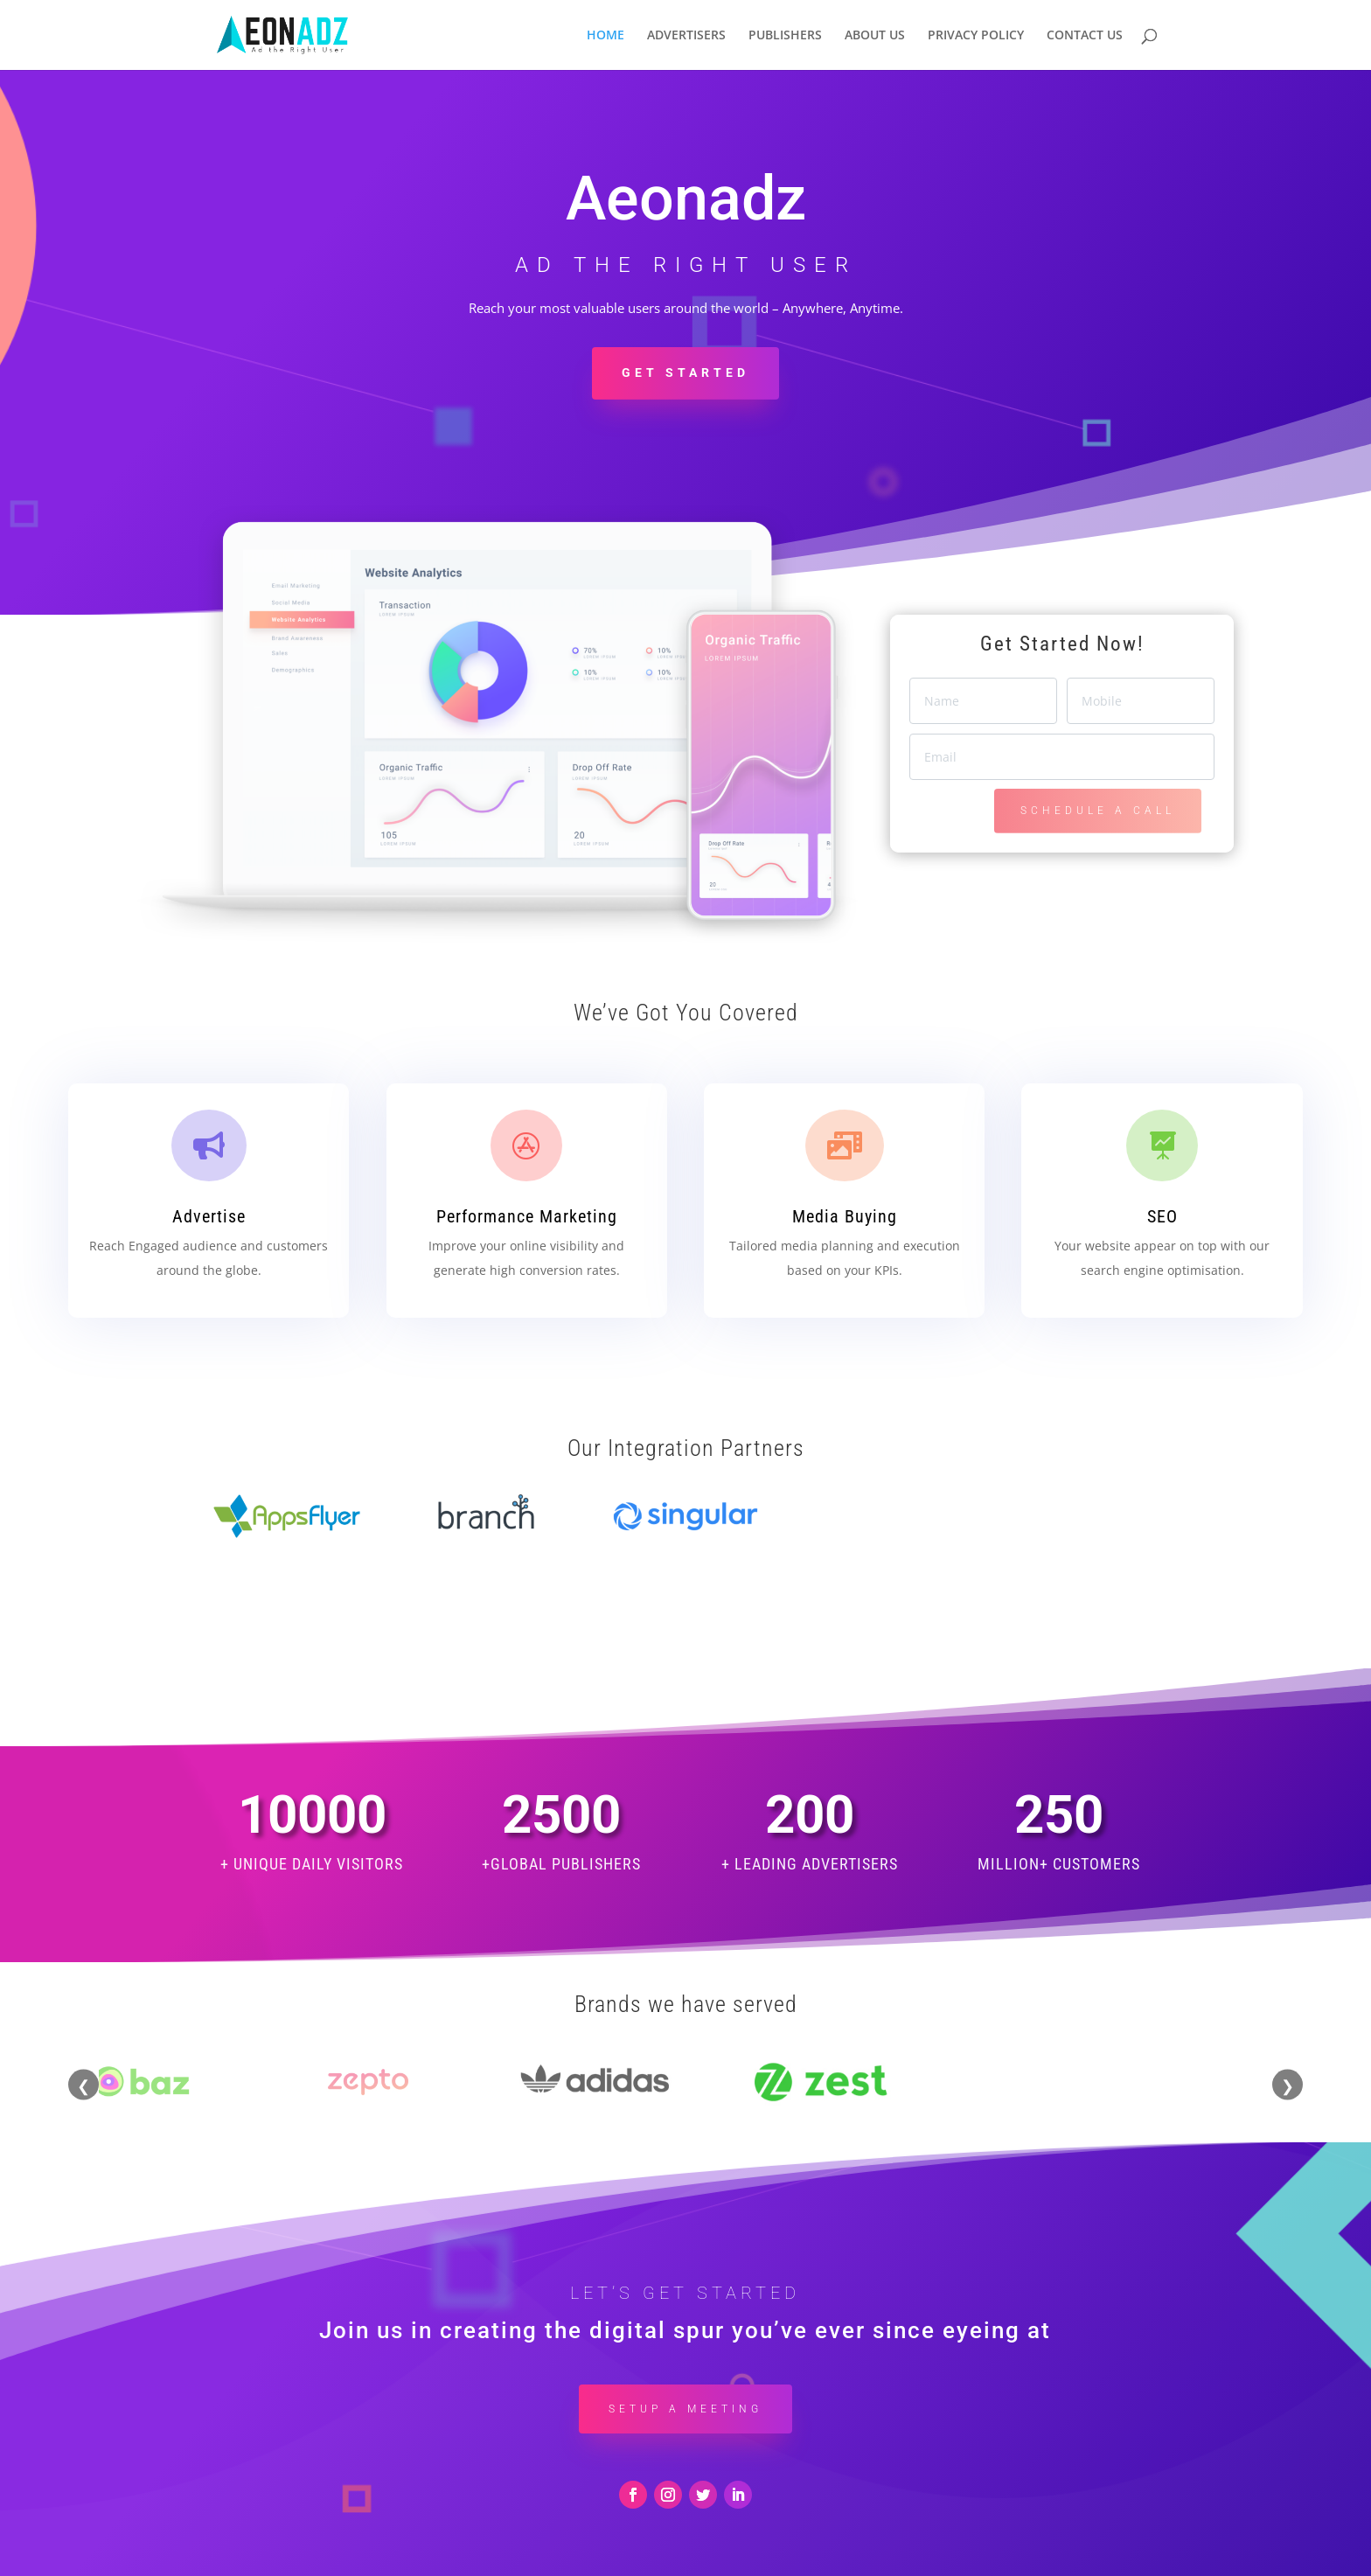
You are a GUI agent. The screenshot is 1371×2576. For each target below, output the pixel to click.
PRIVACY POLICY (976, 36)
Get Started (685, 372)
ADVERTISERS (686, 36)
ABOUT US (875, 36)
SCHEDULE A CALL (1097, 810)
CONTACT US (1085, 36)
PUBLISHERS (785, 36)
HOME (605, 36)
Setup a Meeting (685, 2362)
